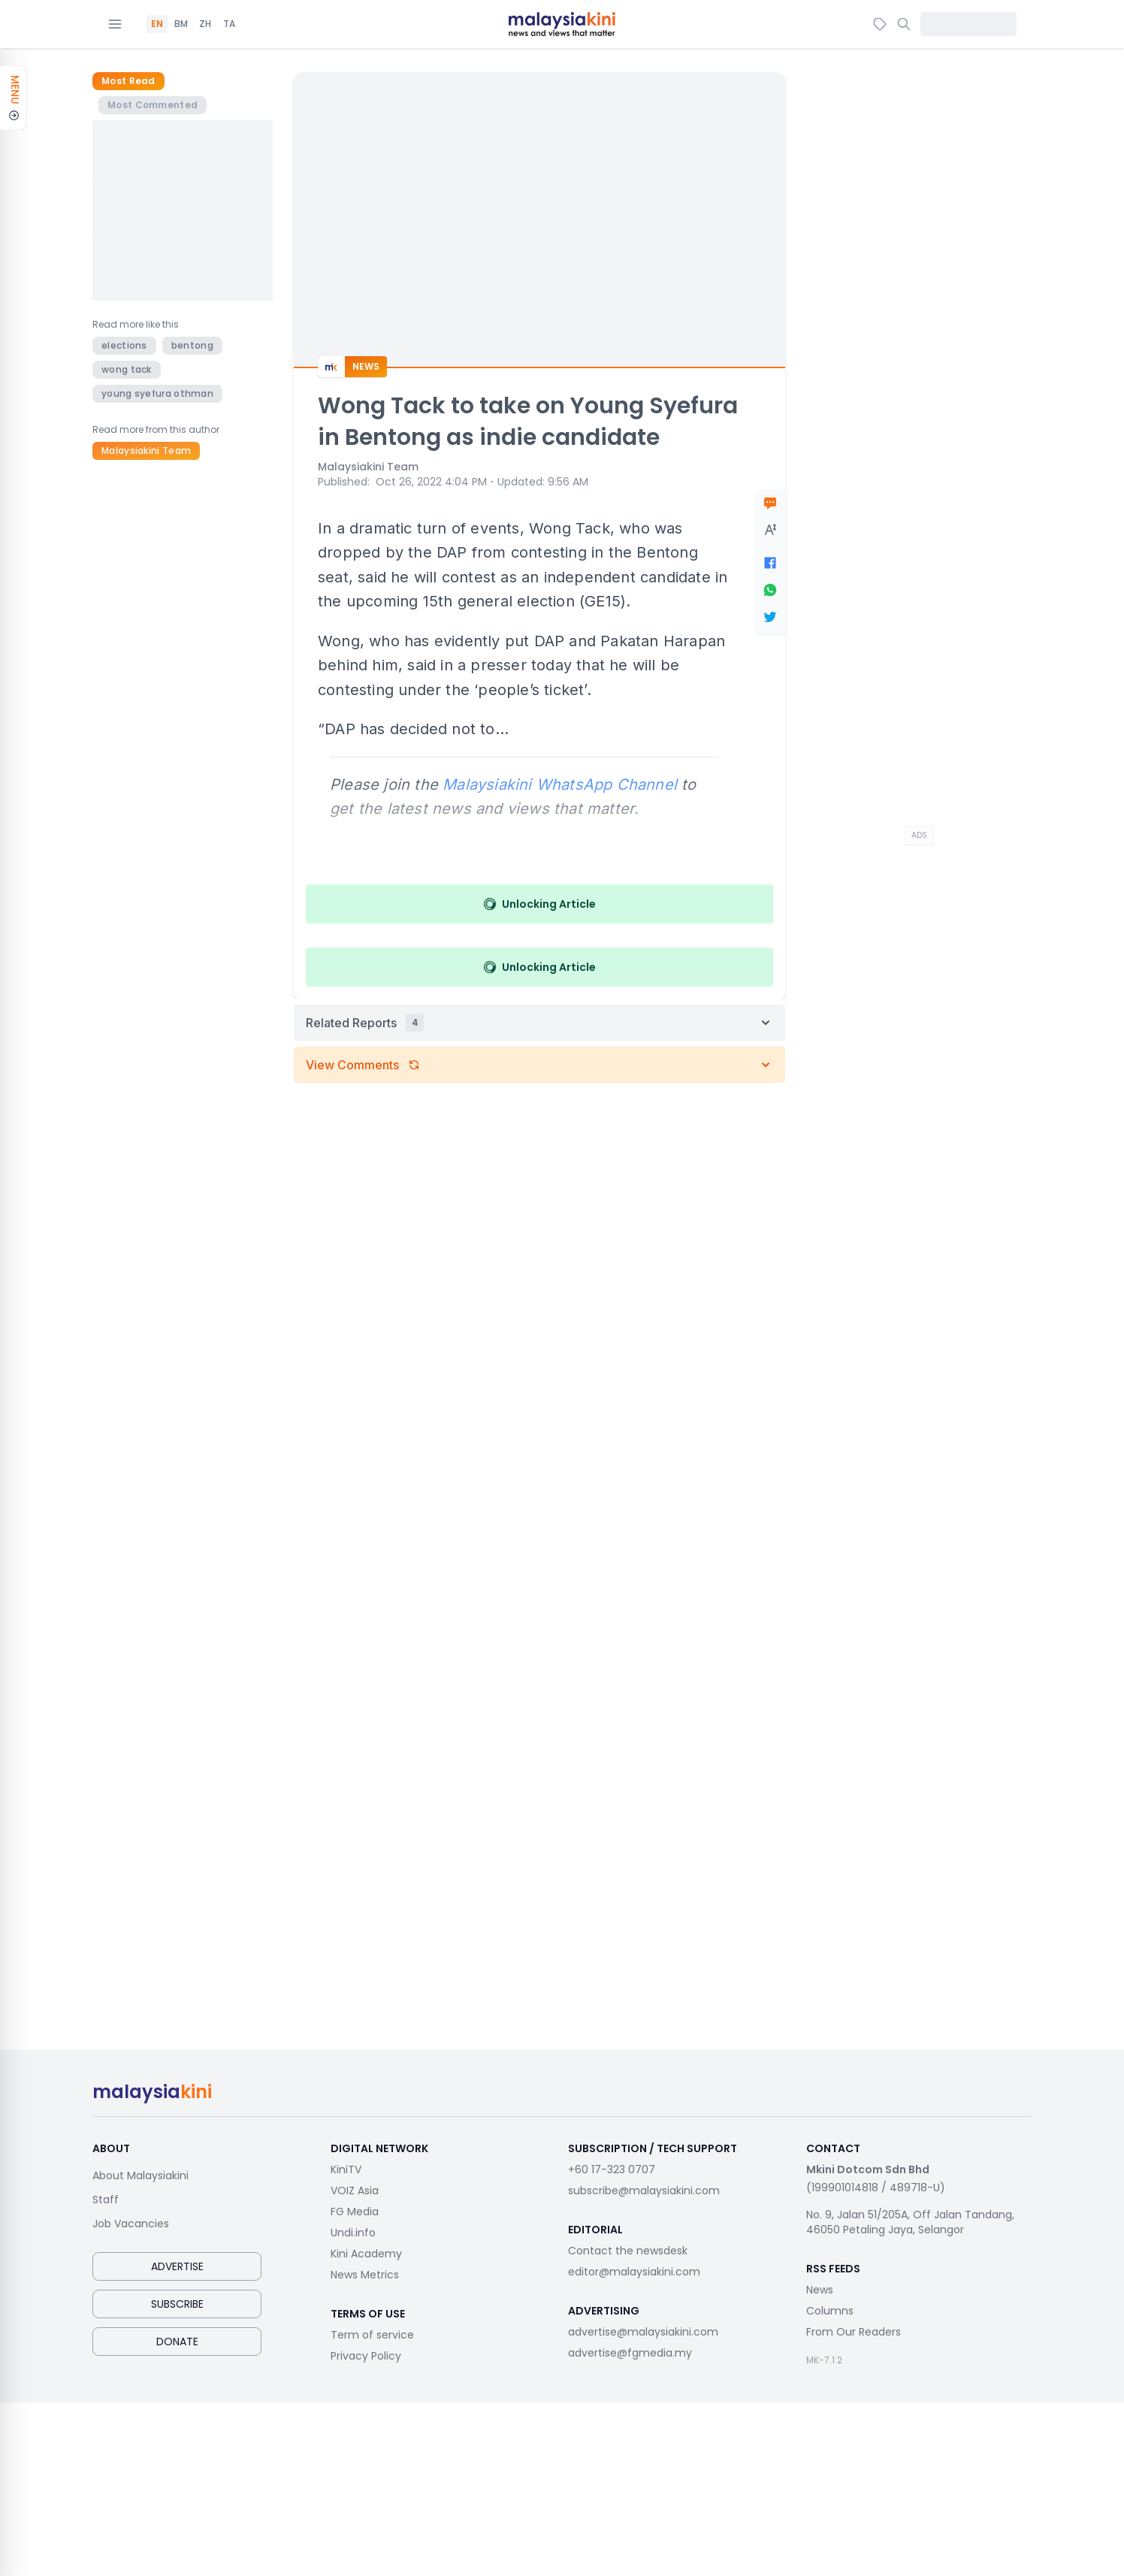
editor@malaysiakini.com (634, 2271)
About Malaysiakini (140, 2175)
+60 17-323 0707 (611, 2169)
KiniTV (346, 2169)
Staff (105, 2199)
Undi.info (353, 2232)
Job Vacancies (130, 2223)
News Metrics (365, 2274)
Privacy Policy (366, 2355)
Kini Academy (366, 2253)
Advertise (177, 2266)
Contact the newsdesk (627, 2250)
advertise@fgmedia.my (630, 2352)
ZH (205, 24)
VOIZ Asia (355, 2190)
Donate (177, 2341)
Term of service (372, 2334)
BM (181, 24)
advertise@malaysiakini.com (643, 2331)
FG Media (355, 2211)
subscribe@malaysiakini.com (644, 2190)
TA (229, 24)
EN (157, 24)
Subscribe (177, 2303)
